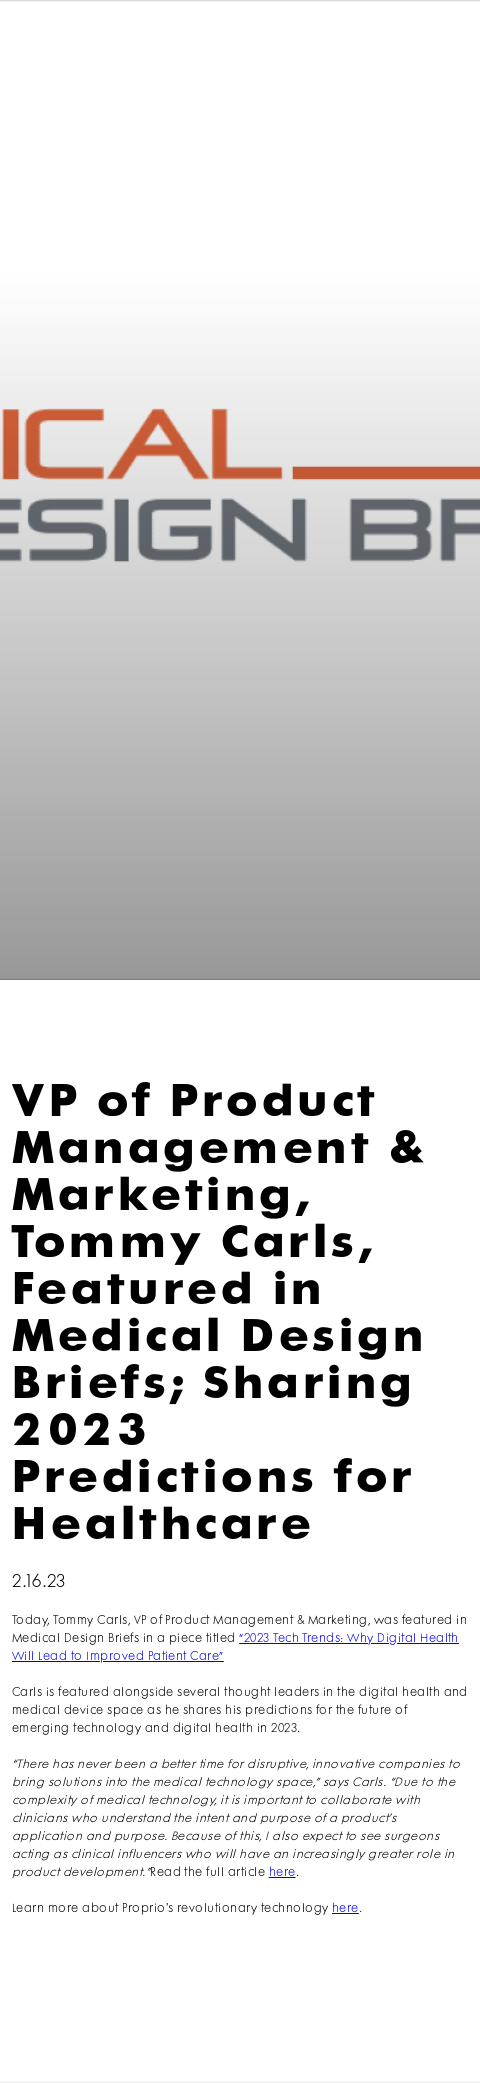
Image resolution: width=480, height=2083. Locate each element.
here (282, 1872)
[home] (75, 47)
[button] (433, 47)
